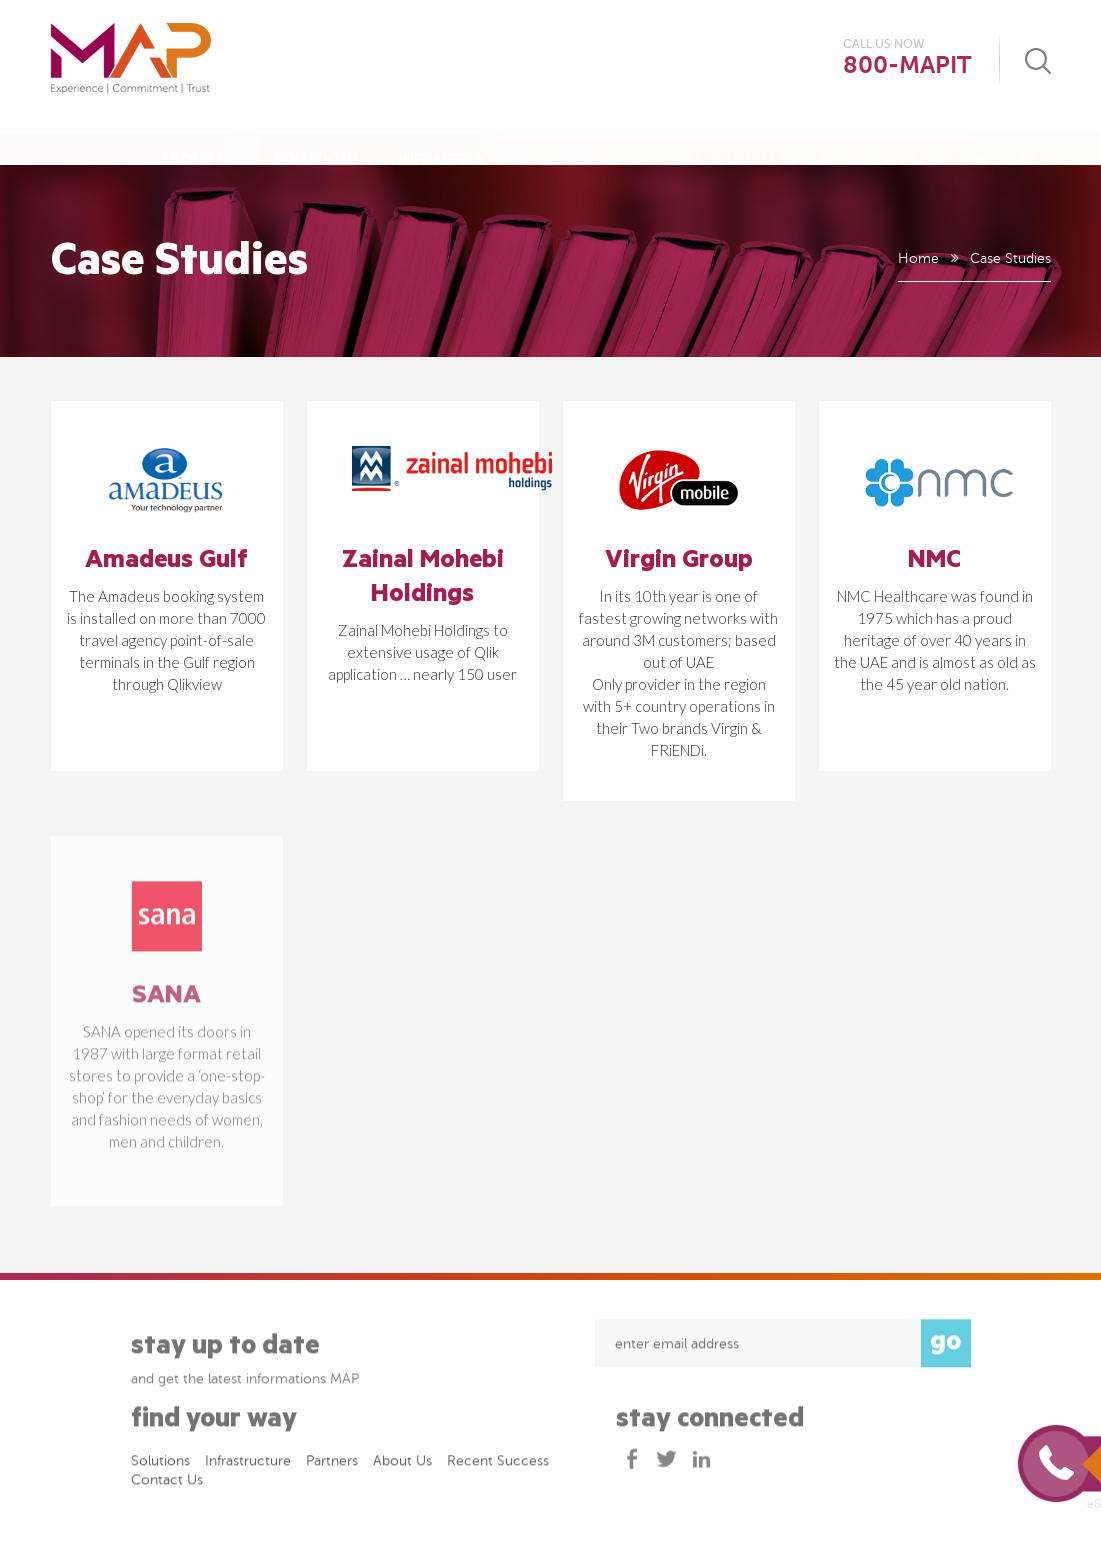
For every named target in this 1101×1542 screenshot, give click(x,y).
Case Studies (729, 139)
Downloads (868, 139)
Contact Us (1003, 139)
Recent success (498, 1466)
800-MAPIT (907, 65)
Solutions (317, 139)
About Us (198, 139)
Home (917, 258)
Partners (332, 1466)
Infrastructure (464, 139)
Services (604, 139)
